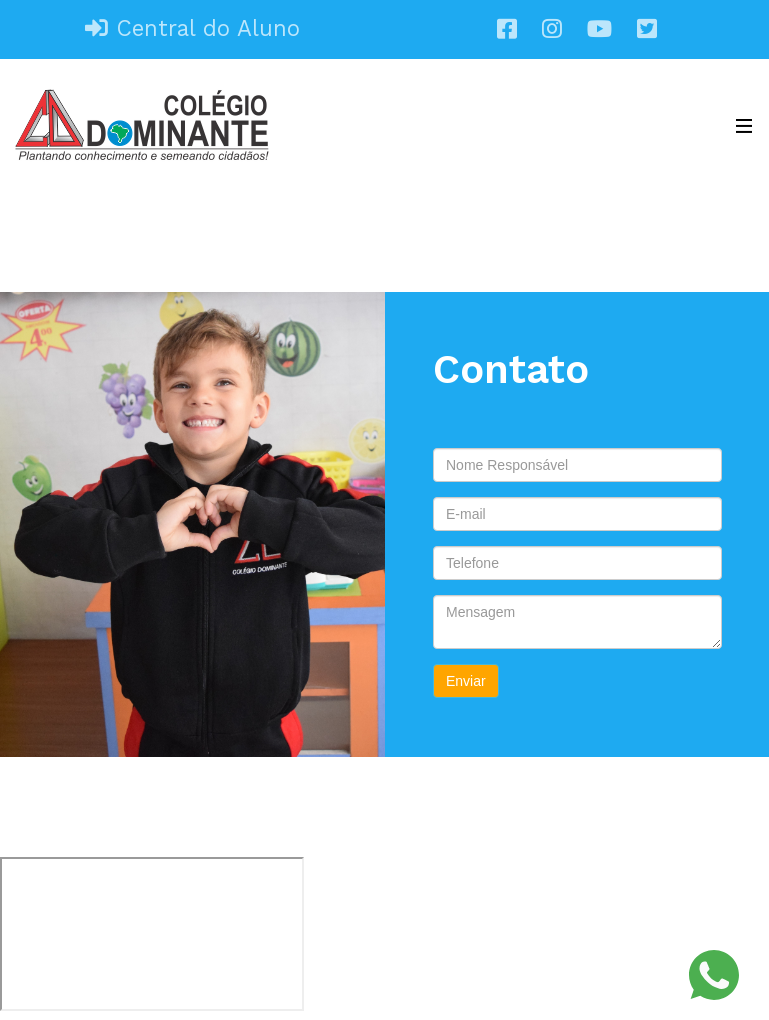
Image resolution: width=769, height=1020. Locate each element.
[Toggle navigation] (739, 125)
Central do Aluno (192, 28)
